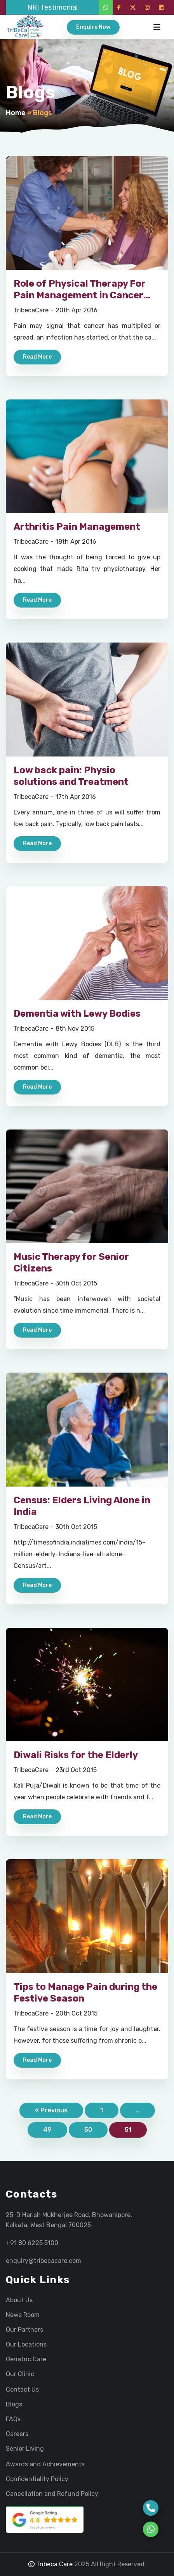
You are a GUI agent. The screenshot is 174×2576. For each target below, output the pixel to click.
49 (47, 2129)
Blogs (14, 2404)
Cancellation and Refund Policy (52, 2494)
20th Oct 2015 (76, 2013)
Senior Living (25, 2449)
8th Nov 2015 (75, 1028)
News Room (23, 2315)
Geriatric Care (26, 2359)
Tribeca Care (50, 2564)
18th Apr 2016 (76, 541)
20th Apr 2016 (76, 310)
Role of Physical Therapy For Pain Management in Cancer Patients (80, 295)
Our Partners (24, 2330)
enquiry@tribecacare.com (43, 2260)
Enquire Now (93, 27)
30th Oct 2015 (76, 1283)
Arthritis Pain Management (77, 526)
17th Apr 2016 (76, 796)
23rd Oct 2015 (76, 1770)
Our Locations (26, 2344)
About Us (19, 2300)
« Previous (51, 2110)
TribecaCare (31, 310)
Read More (37, 357)
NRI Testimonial (52, 7)
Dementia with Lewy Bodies (77, 1013)
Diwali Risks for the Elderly (76, 1754)
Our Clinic (20, 2374)
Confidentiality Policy (37, 2479)
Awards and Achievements (45, 2464)
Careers (17, 2434)
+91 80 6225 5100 (32, 2243)
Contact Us (22, 2390)
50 (88, 2129)
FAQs (13, 2419)
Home (16, 113)
